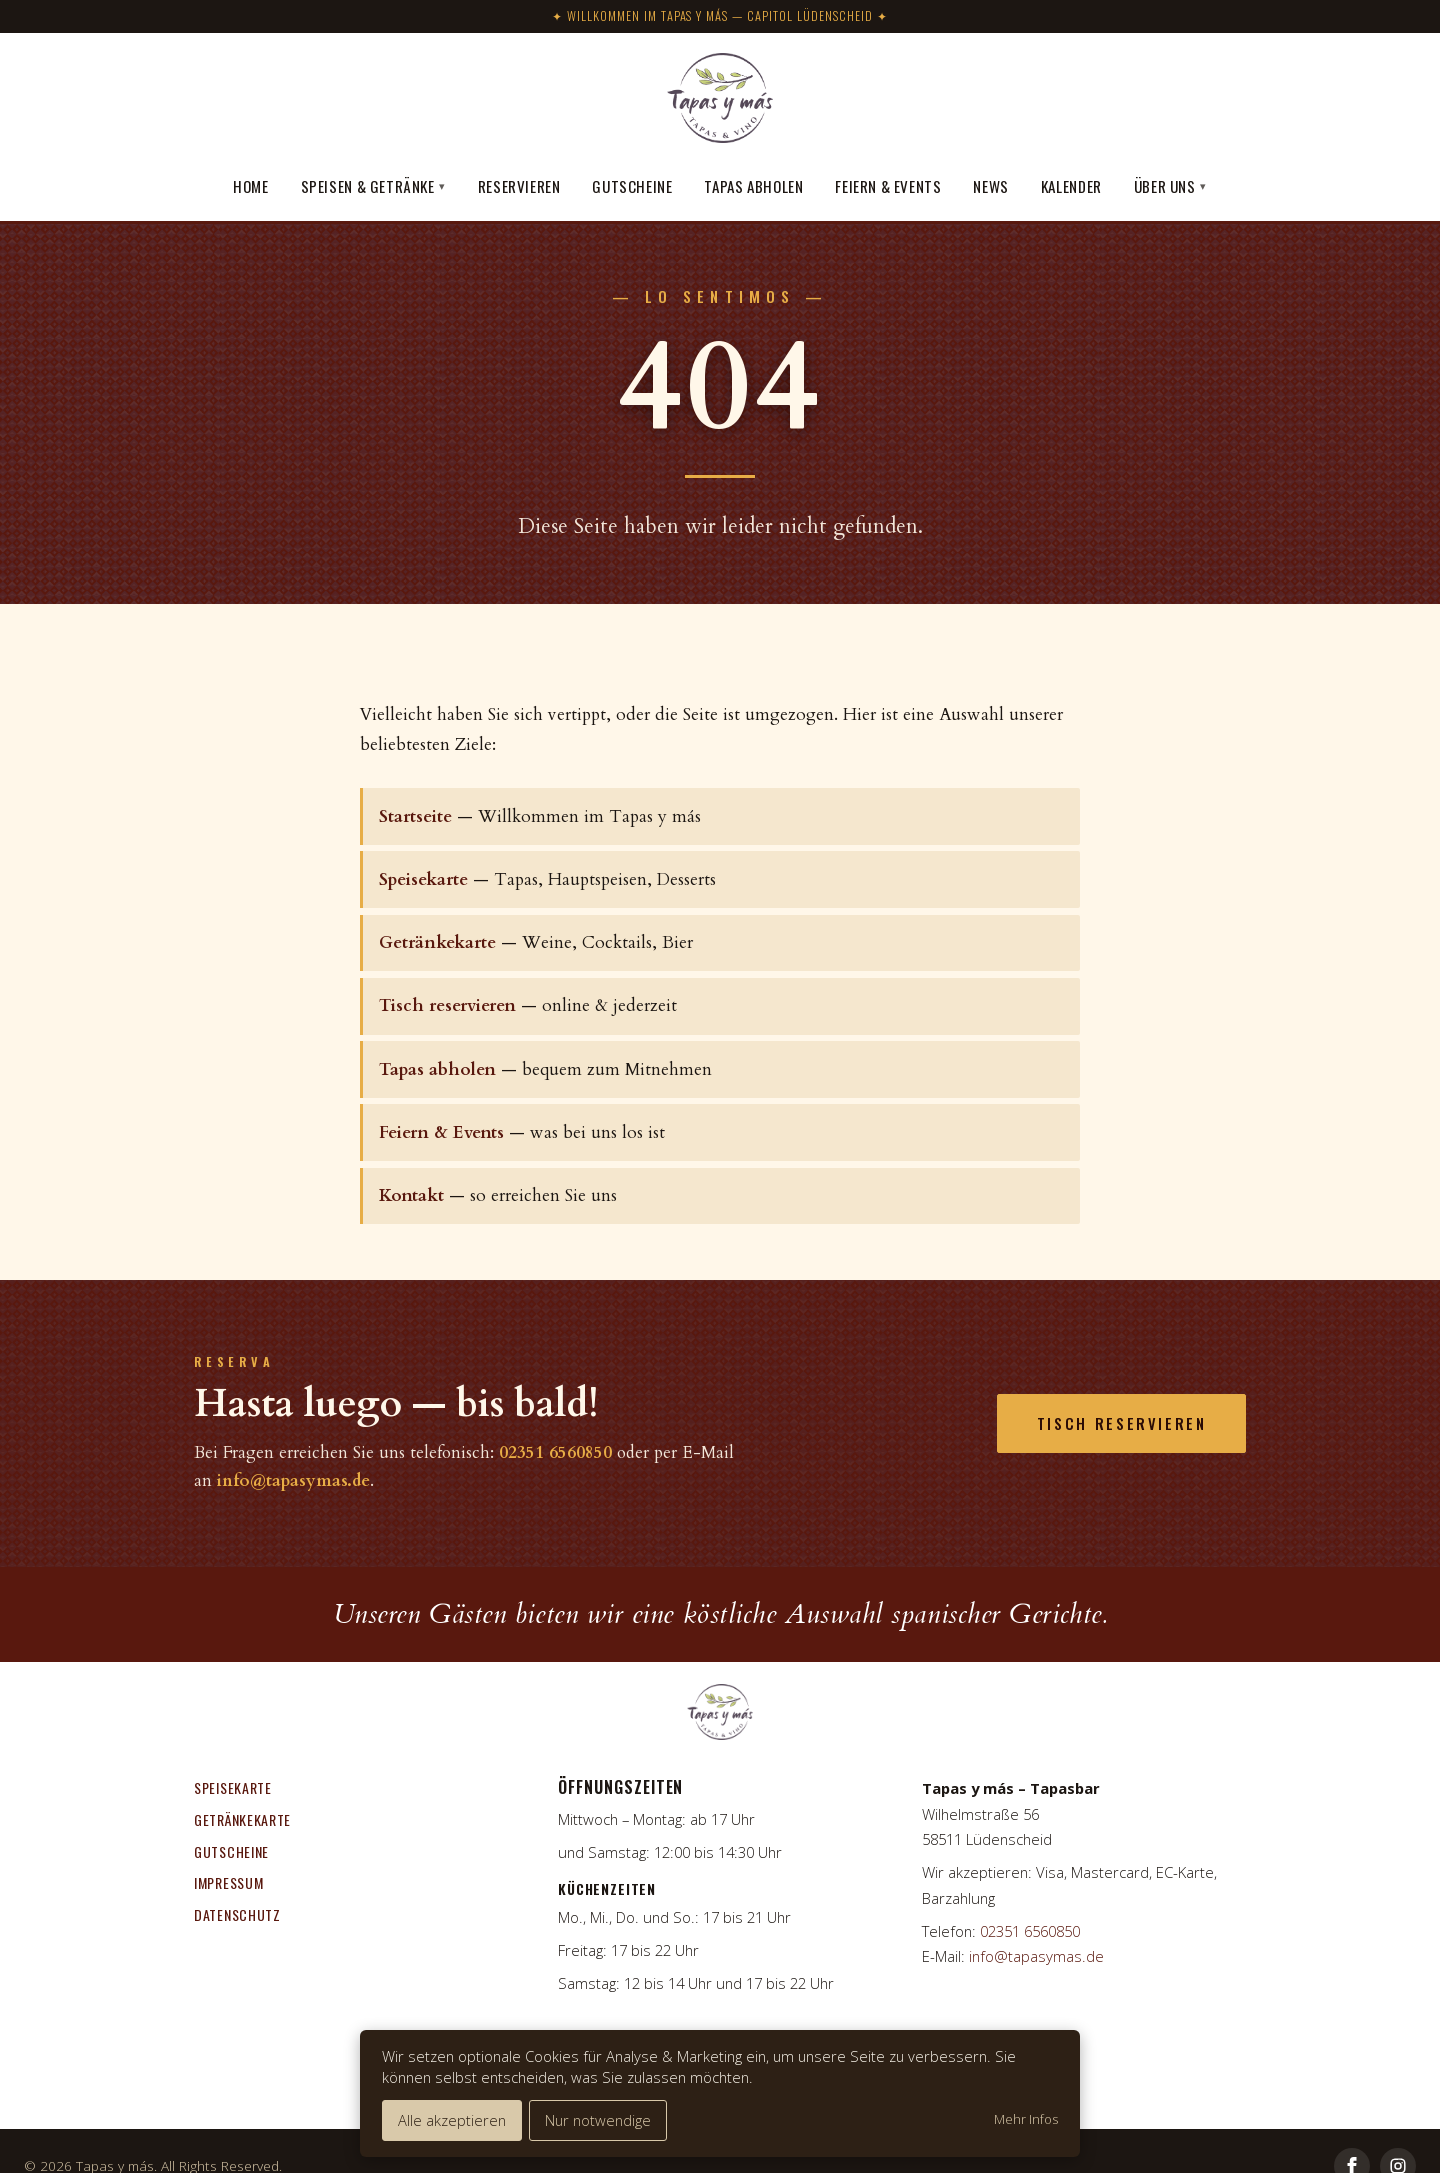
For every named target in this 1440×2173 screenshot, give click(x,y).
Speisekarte (423, 879)
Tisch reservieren (447, 1005)
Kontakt (411, 1195)
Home (250, 186)
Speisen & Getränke (373, 186)
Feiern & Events (888, 186)
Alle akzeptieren (452, 2120)
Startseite (415, 816)
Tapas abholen (753, 186)
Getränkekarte (437, 942)
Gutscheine (632, 186)
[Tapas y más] (719, 101)
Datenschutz (237, 1914)
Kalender (1071, 186)
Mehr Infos (1026, 2119)
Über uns (1170, 186)
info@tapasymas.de (293, 1480)
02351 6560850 (555, 1452)
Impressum (228, 1882)
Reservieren (519, 186)
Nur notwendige (598, 2120)
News (990, 186)
